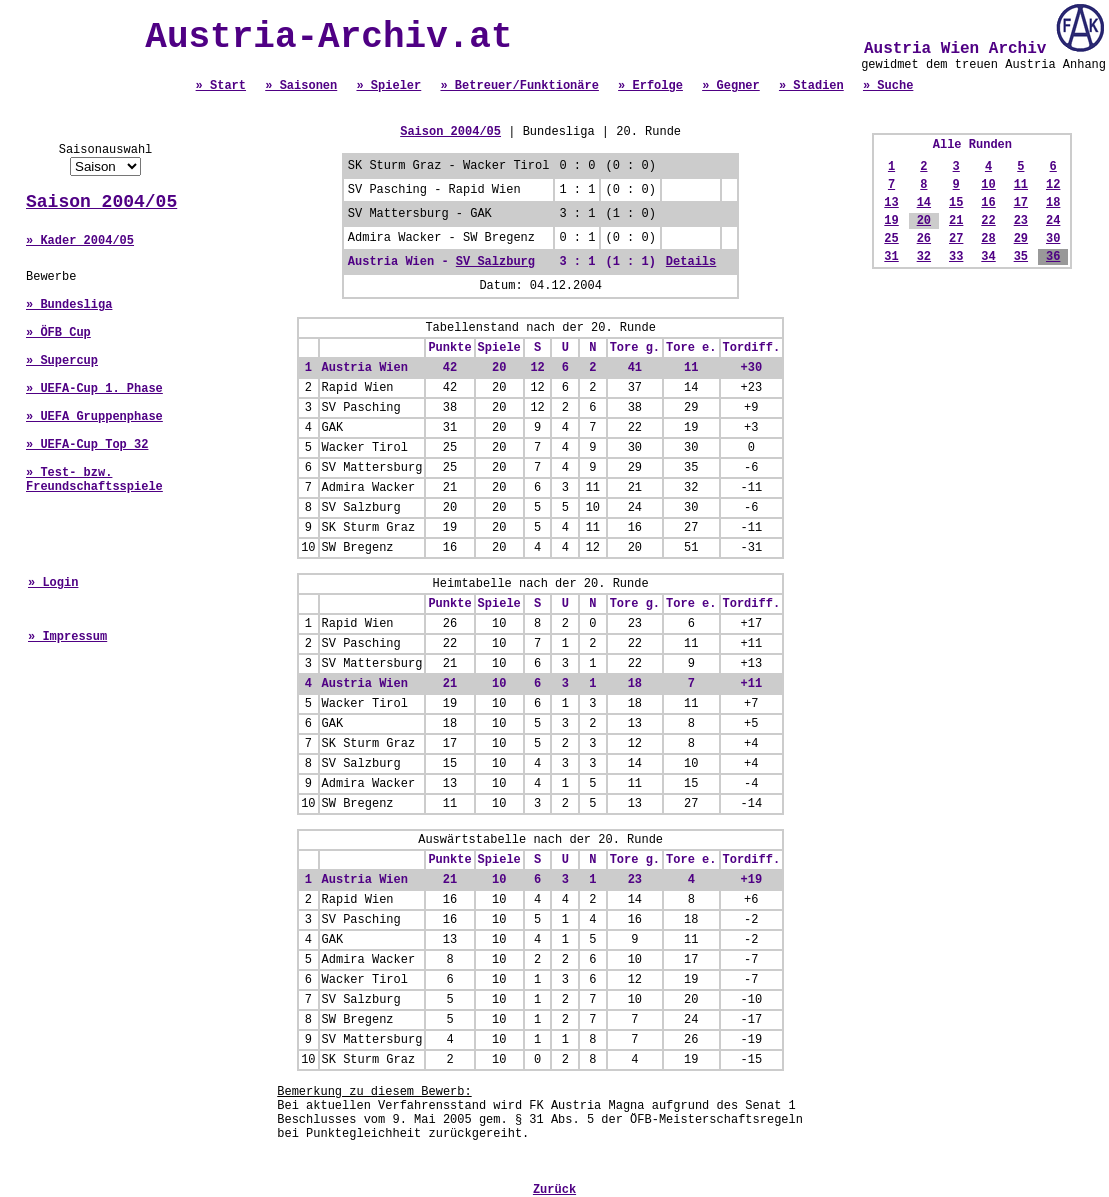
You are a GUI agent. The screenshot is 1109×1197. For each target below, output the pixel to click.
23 (1021, 221)
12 (1053, 185)
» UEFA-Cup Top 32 (87, 445)
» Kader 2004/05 (80, 241)
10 (988, 185)
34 (988, 257)
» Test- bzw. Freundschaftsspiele (94, 480)
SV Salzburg (495, 262)
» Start (221, 86)
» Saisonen (301, 86)
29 (1021, 239)
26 (924, 239)
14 (924, 203)
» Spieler (388, 86)
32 (924, 257)
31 (891, 257)
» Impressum (67, 637)
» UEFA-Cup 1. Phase (94, 389)
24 (1053, 221)
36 (1053, 257)
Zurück (554, 1190)
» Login (53, 583)
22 (988, 221)
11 (1021, 185)
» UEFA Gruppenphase (94, 417)
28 (988, 239)
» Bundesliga (69, 305)
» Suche (888, 86)
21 (956, 221)
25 (891, 239)
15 (956, 203)
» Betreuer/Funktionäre (519, 86)
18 (1053, 203)
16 (988, 203)
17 (1021, 203)
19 (891, 221)
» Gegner (731, 86)
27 (956, 239)
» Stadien (811, 86)
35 (1021, 257)
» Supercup (62, 361)
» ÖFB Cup (58, 333)
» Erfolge (650, 86)
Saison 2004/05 (101, 202)
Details (691, 262)
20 (924, 221)
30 (1053, 239)
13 (891, 203)
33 (956, 257)
